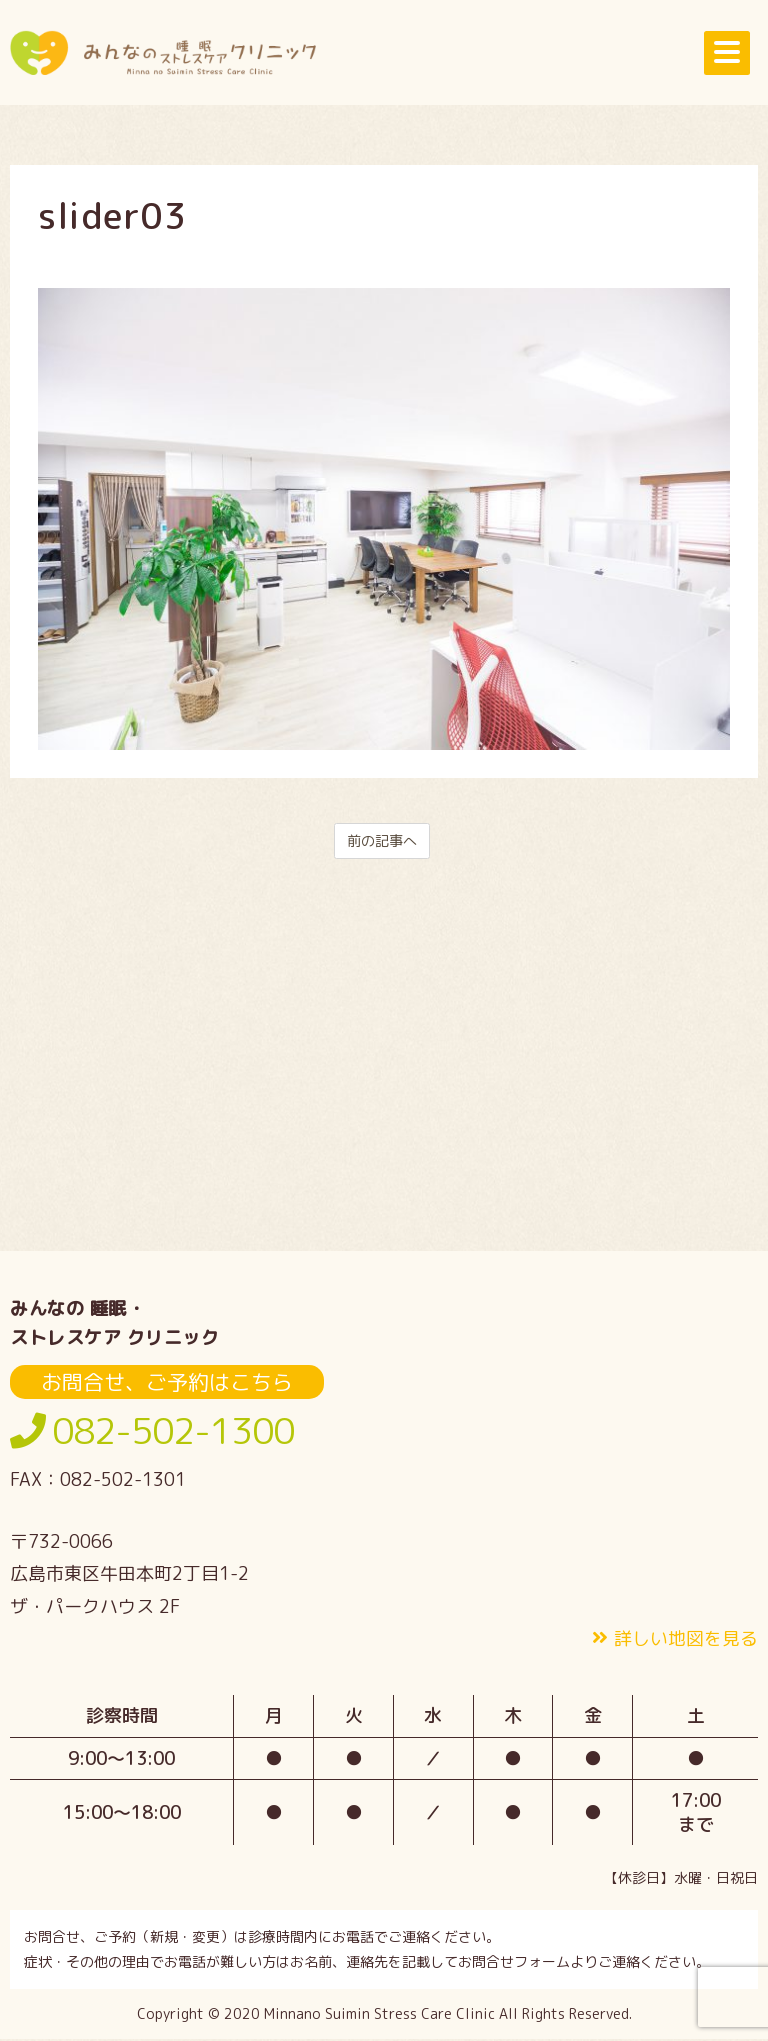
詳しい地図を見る (686, 1640)
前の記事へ (382, 842)
